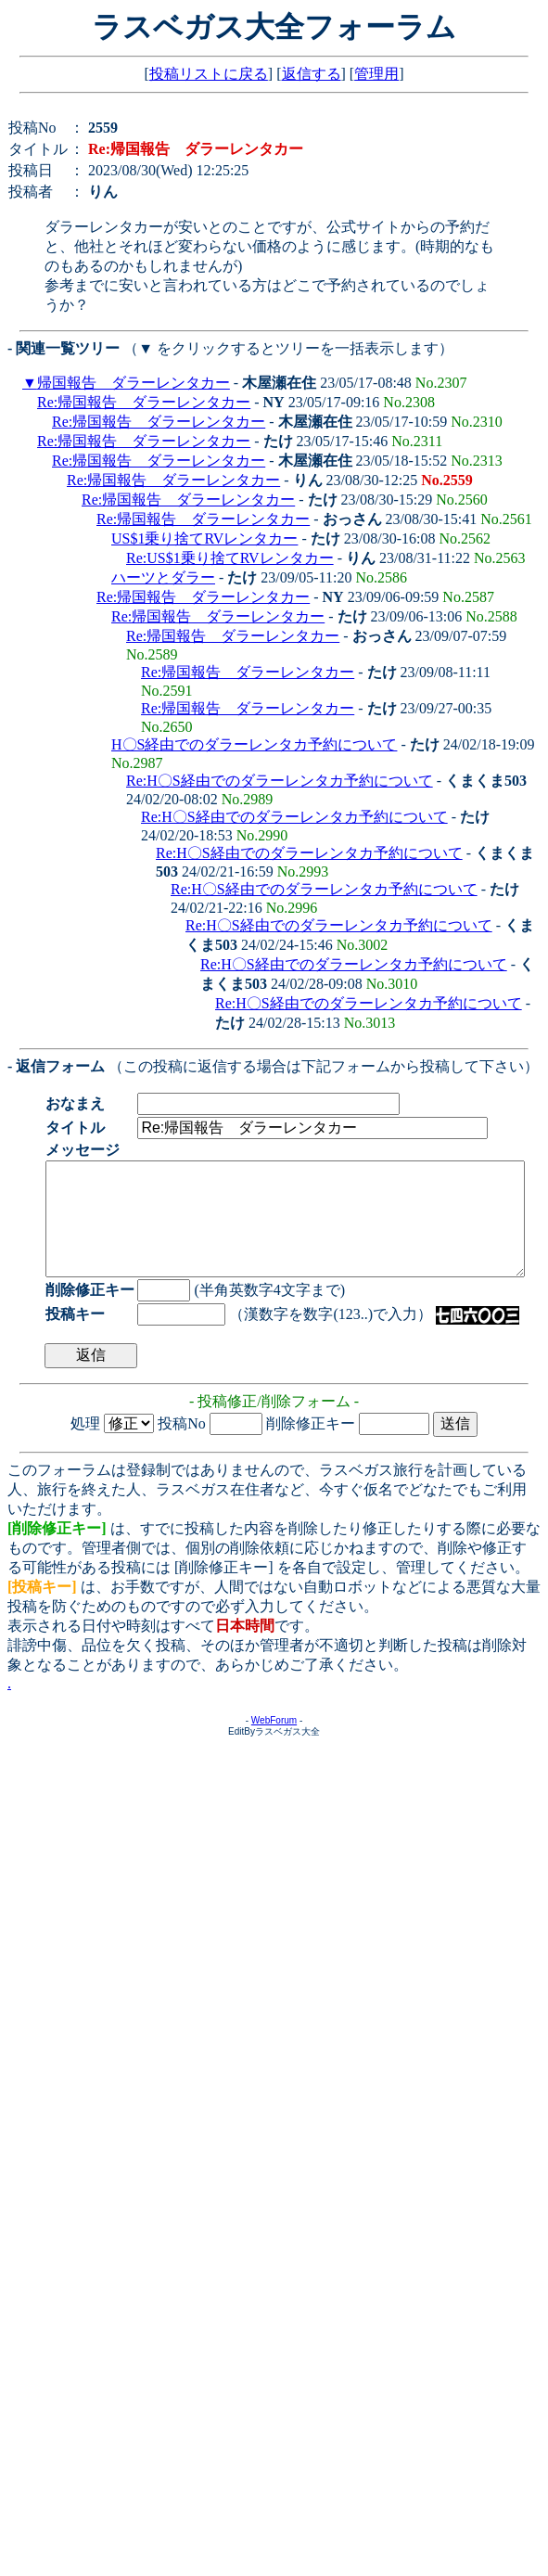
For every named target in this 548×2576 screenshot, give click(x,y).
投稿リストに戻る (208, 74)
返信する (311, 74)
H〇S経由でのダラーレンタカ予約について (254, 744)
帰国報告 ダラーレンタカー (133, 383)
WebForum (274, 1742)
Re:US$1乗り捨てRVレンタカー (230, 558)
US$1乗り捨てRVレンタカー (204, 538)
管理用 (376, 74)
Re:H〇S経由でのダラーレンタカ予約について (279, 780)
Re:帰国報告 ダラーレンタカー (143, 402)
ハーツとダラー (163, 577)
